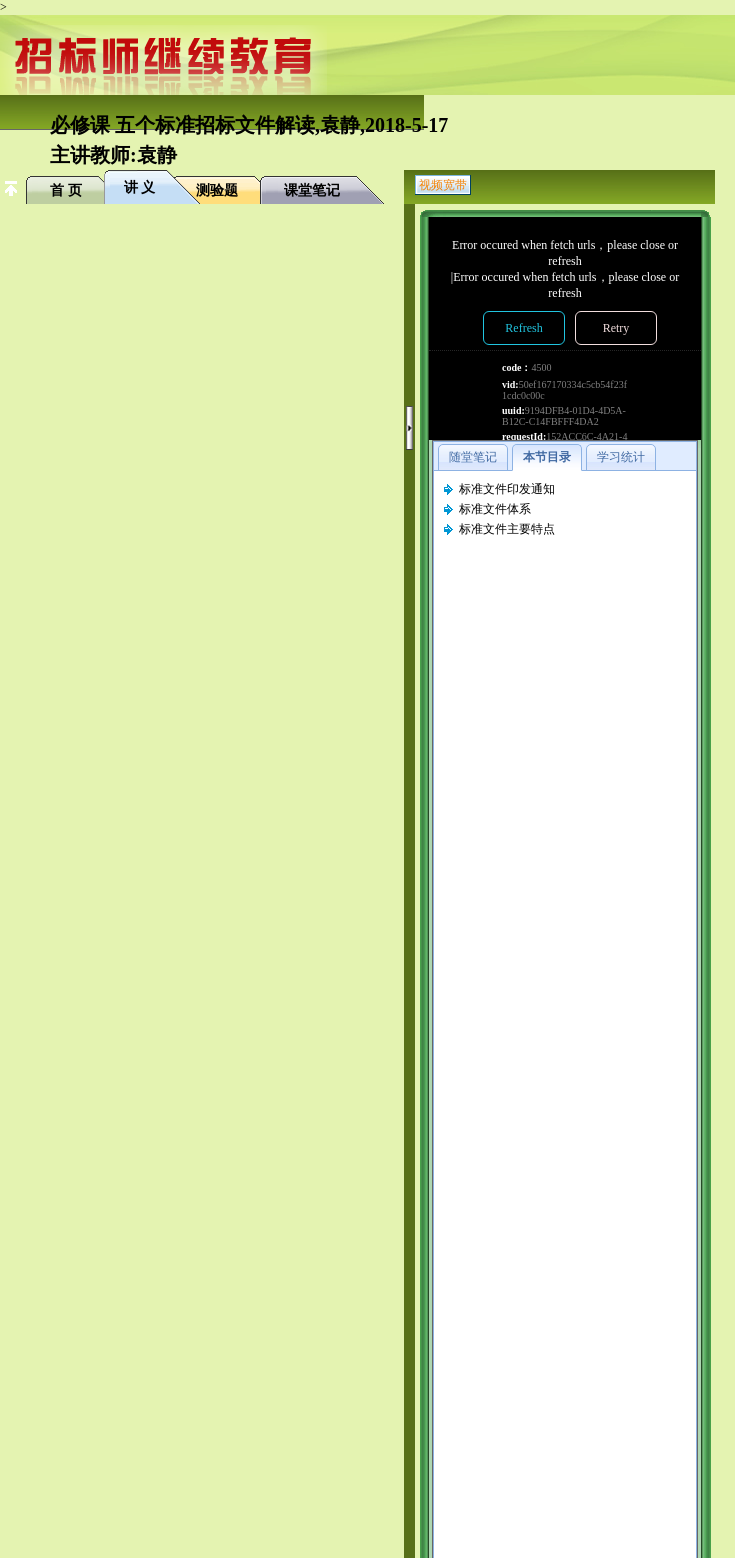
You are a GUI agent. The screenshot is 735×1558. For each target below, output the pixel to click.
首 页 (66, 190)
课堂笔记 (312, 190)
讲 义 (140, 187)
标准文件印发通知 (507, 489)
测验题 (217, 190)
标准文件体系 (495, 509)
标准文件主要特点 (507, 529)
